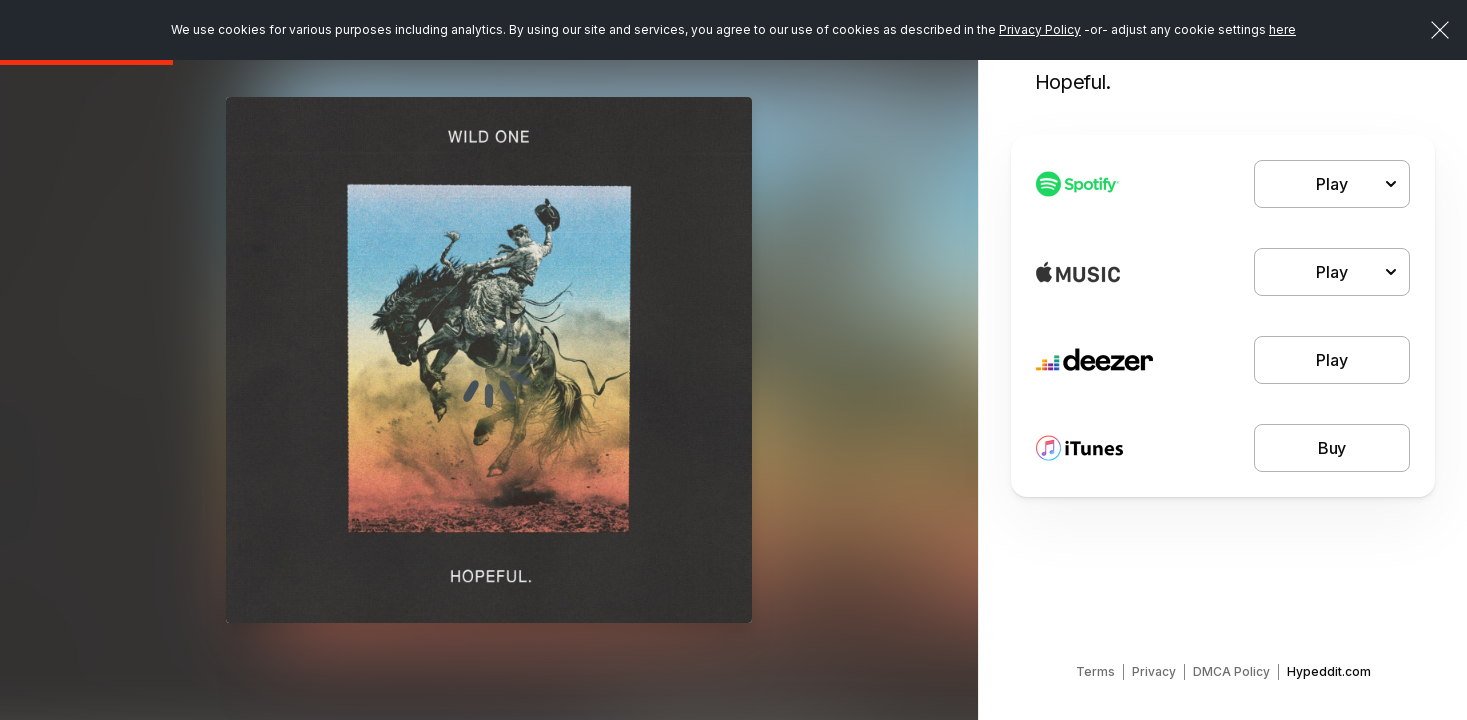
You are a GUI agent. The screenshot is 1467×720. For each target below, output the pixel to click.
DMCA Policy (1231, 671)
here (1282, 29)
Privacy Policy (1040, 29)
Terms (1095, 671)
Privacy (1154, 671)
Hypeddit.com (1329, 671)
